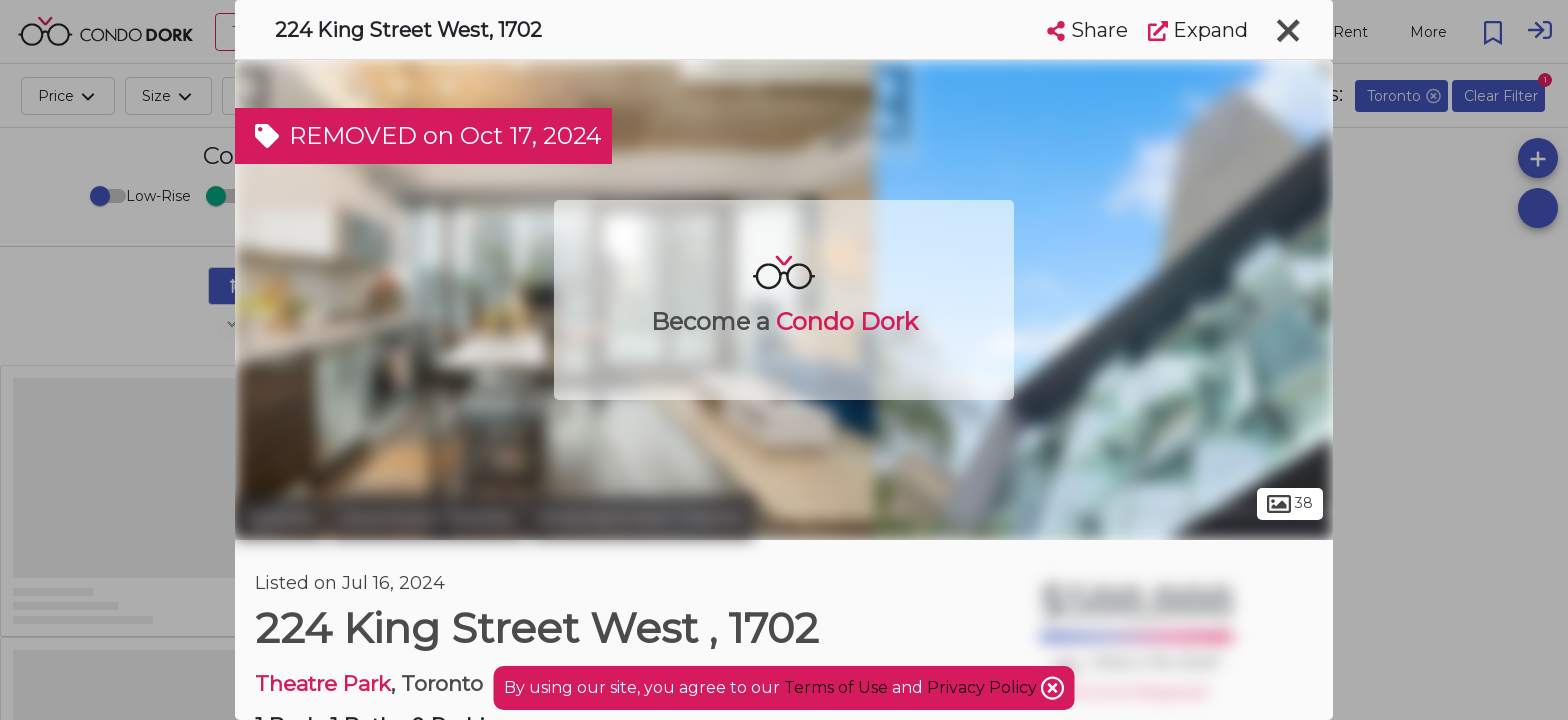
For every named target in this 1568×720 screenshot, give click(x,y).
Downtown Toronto (427, 518)
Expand (1198, 30)
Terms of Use (836, 687)
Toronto (280, 518)
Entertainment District (641, 518)
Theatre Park (323, 683)
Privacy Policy (984, 687)
